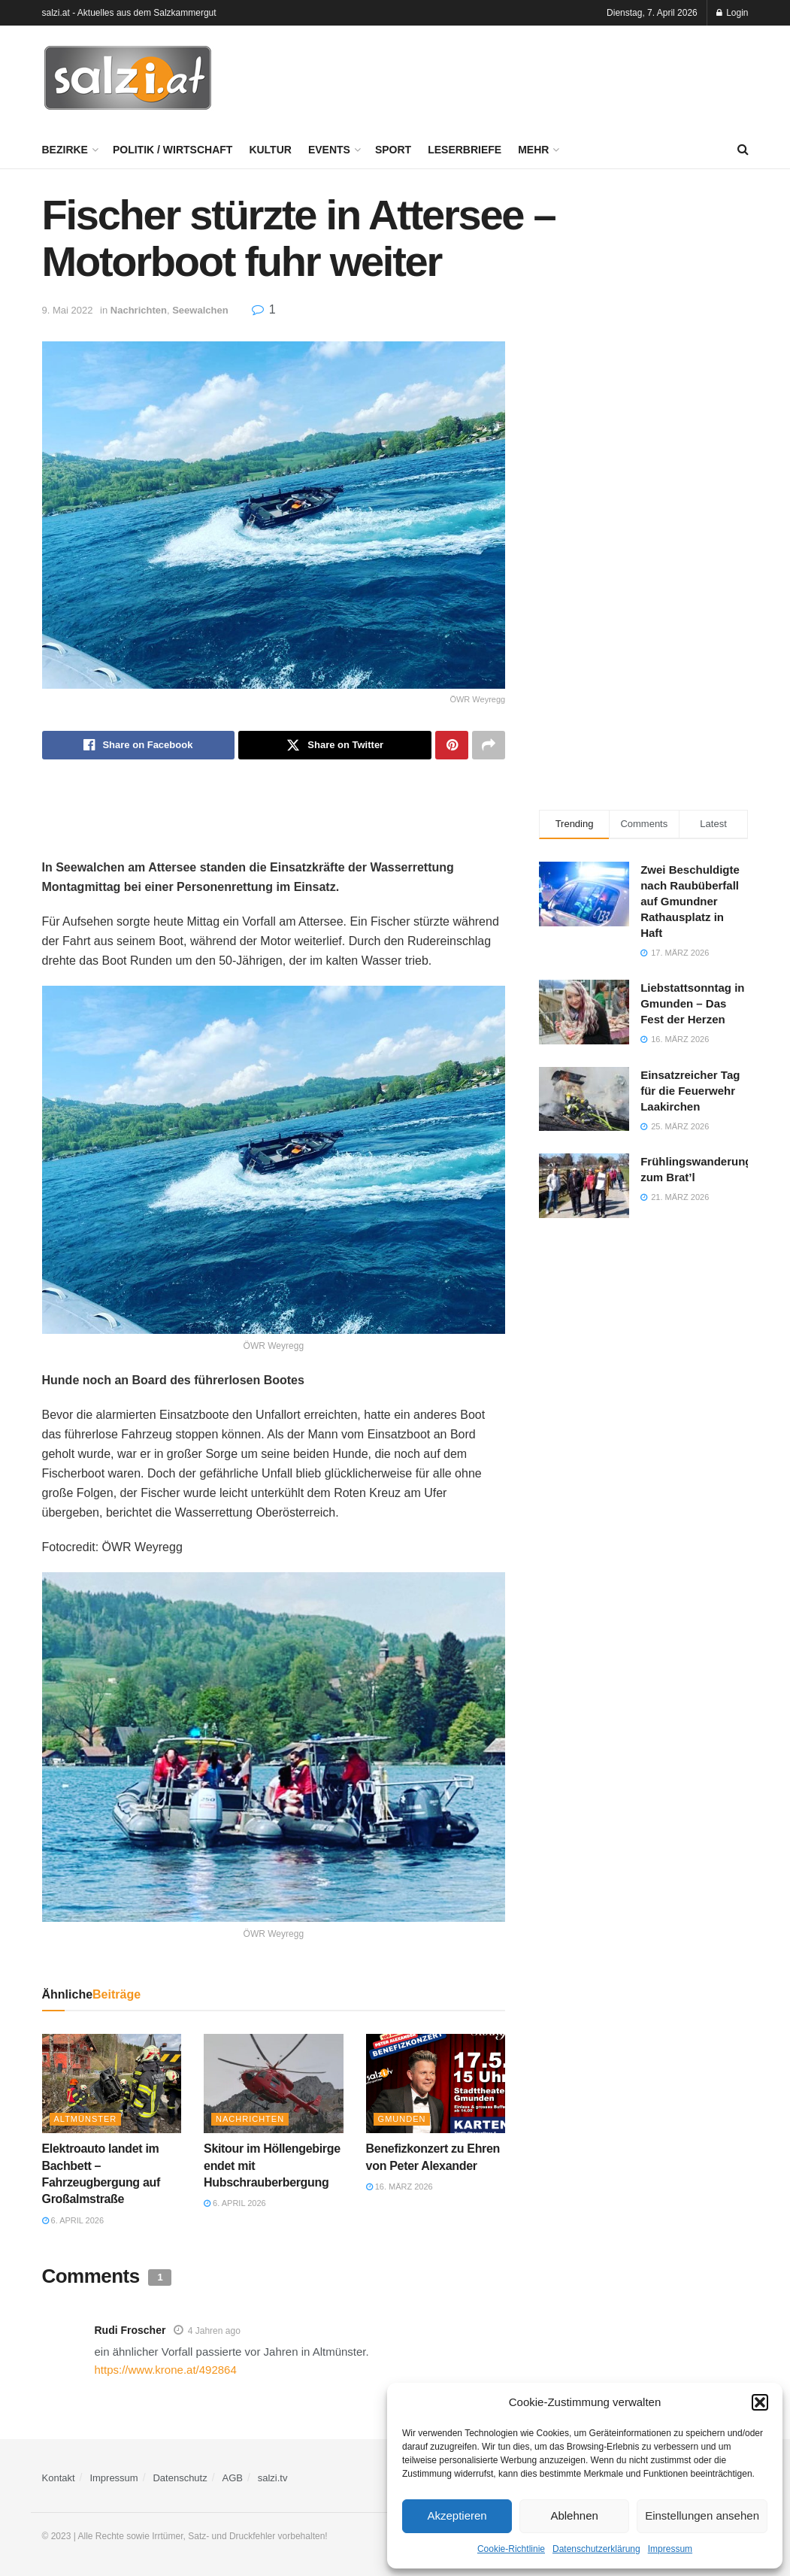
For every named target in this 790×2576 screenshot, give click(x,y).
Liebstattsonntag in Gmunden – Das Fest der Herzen (692, 1003)
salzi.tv (273, 2478)
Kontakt (58, 2478)
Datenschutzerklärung (596, 2549)
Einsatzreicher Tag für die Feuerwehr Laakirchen (690, 1090)
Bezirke (65, 150)
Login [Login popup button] (732, 13)
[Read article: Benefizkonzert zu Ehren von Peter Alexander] (436, 2084)
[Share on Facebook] (138, 745)
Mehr (533, 150)
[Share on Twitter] (334, 745)
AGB (232, 2478)
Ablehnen (574, 2515)
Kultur (270, 150)
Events (329, 150)
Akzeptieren (456, 2515)
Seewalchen (200, 310)
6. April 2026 (73, 2220)
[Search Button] (743, 149)
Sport (393, 150)
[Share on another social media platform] (488, 745)
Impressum (670, 2549)
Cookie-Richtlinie (511, 2549)
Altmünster (85, 2118)
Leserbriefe (464, 150)
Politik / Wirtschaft (172, 150)
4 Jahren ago (214, 2331)
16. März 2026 (399, 2186)
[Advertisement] (573, 75)
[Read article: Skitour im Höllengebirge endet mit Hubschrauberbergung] (274, 2084)
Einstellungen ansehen (702, 2515)
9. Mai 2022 (67, 310)
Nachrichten (138, 310)
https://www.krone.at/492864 (166, 2369)
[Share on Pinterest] (451, 745)
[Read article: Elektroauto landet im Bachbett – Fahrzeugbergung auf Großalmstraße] (112, 2084)
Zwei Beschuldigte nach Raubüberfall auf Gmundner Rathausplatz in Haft (690, 901)
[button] (759, 2402)
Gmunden (402, 2118)
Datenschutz (180, 2478)
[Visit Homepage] (127, 78)
